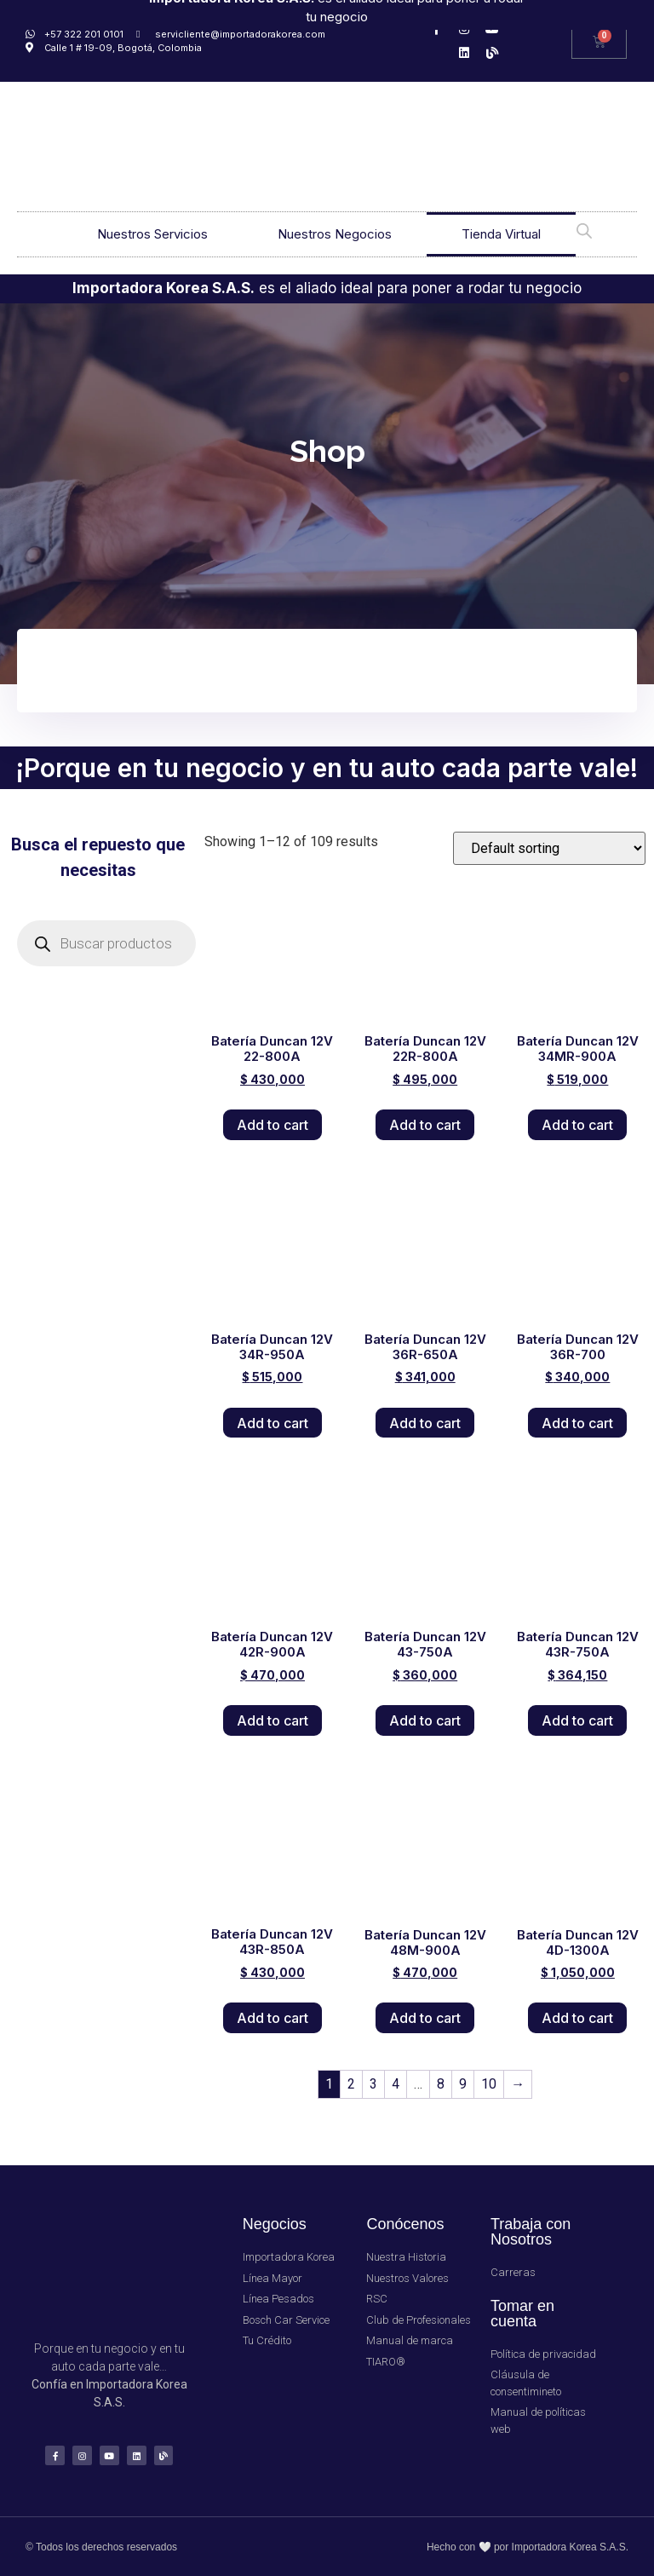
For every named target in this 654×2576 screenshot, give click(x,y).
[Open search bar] (584, 229)
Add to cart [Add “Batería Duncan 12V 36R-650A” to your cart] (425, 1423)
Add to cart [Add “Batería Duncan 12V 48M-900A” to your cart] (425, 2017)
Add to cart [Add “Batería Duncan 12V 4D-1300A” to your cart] (577, 2017)
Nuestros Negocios (335, 234)
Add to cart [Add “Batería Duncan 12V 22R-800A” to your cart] (425, 1124)
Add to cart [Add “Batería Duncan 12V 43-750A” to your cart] (425, 1720)
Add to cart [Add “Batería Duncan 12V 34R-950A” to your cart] (272, 1423)
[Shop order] (549, 848)
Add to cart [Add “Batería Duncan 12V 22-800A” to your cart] (272, 1124)
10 (488, 2084)
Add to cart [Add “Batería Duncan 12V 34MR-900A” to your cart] (577, 1124)
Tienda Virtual (501, 234)
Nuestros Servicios (152, 234)
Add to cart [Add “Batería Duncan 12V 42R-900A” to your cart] (272, 1720)
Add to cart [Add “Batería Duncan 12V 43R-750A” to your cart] (577, 1720)
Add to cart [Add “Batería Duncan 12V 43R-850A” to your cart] (272, 2017)
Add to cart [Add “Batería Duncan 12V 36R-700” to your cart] (577, 1423)
